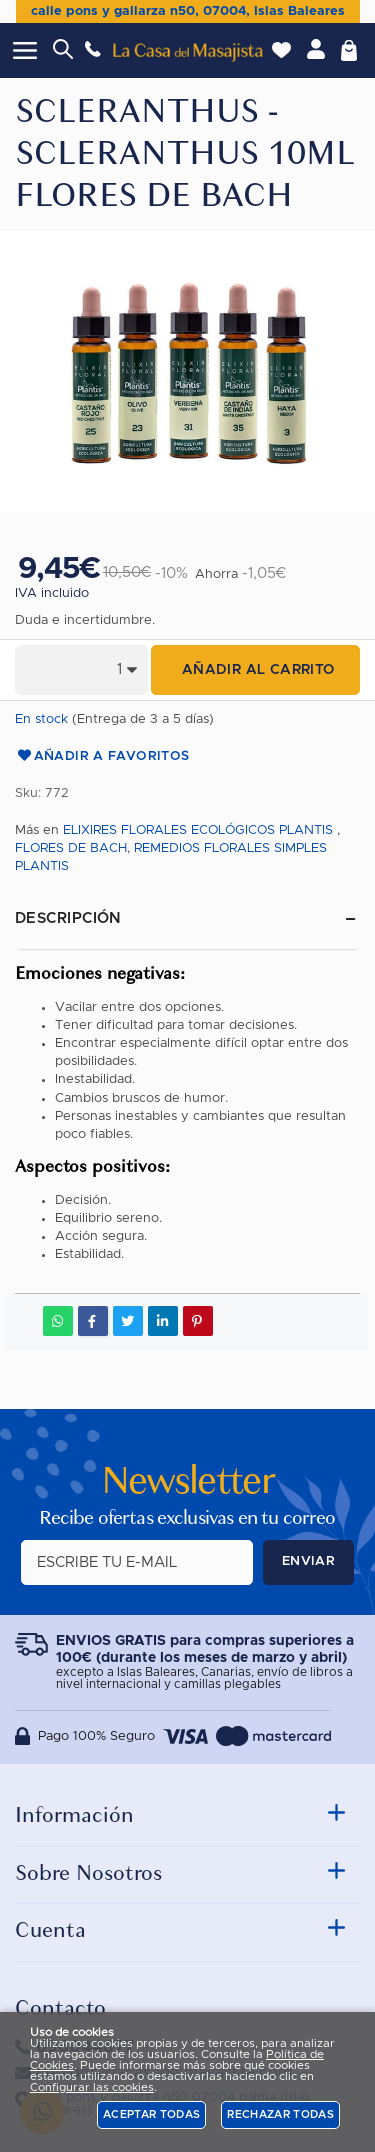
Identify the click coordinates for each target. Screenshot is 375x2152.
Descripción (68, 918)
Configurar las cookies (92, 2087)
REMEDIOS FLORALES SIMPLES (230, 848)
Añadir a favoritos (102, 757)
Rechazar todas (280, 2114)
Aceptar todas (151, 2114)
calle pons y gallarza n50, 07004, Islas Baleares (188, 11)
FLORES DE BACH (71, 848)
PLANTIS (42, 866)
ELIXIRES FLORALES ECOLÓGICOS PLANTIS (198, 830)
